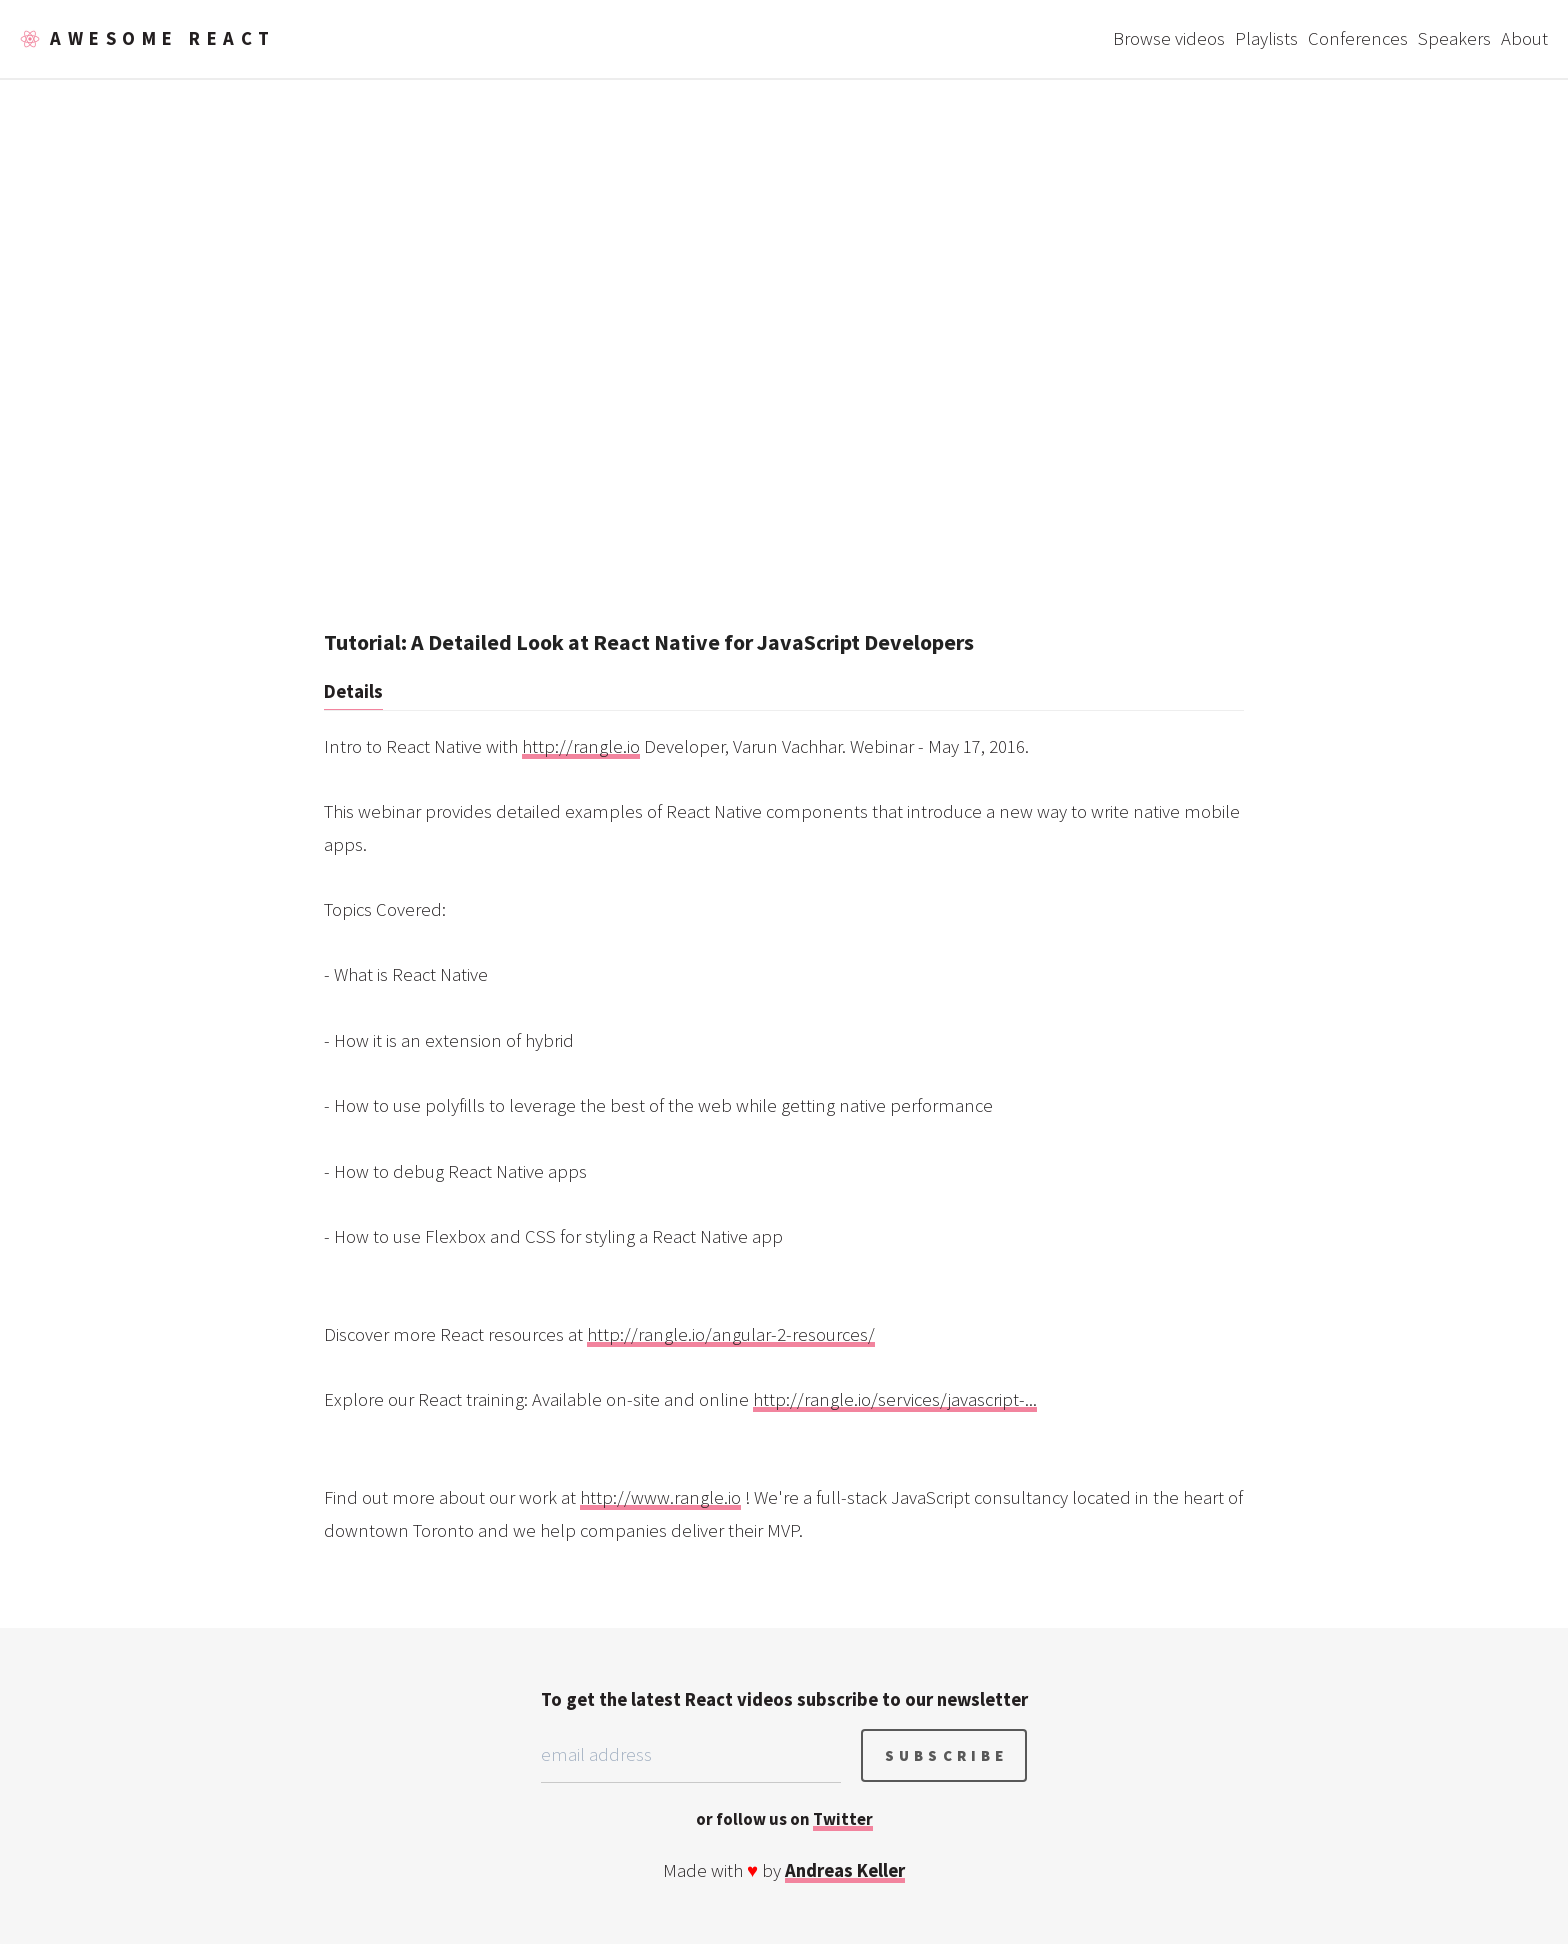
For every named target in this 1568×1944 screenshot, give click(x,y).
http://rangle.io (581, 746)
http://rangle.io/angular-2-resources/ (731, 1334)
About (1524, 38)
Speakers (1454, 38)
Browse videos (1169, 38)
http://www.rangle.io (660, 1497)
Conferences (1358, 38)
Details (353, 691)
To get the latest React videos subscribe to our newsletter (784, 1699)
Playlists (1266, 38)
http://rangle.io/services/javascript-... (895, 1399)
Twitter (843, 1819)
